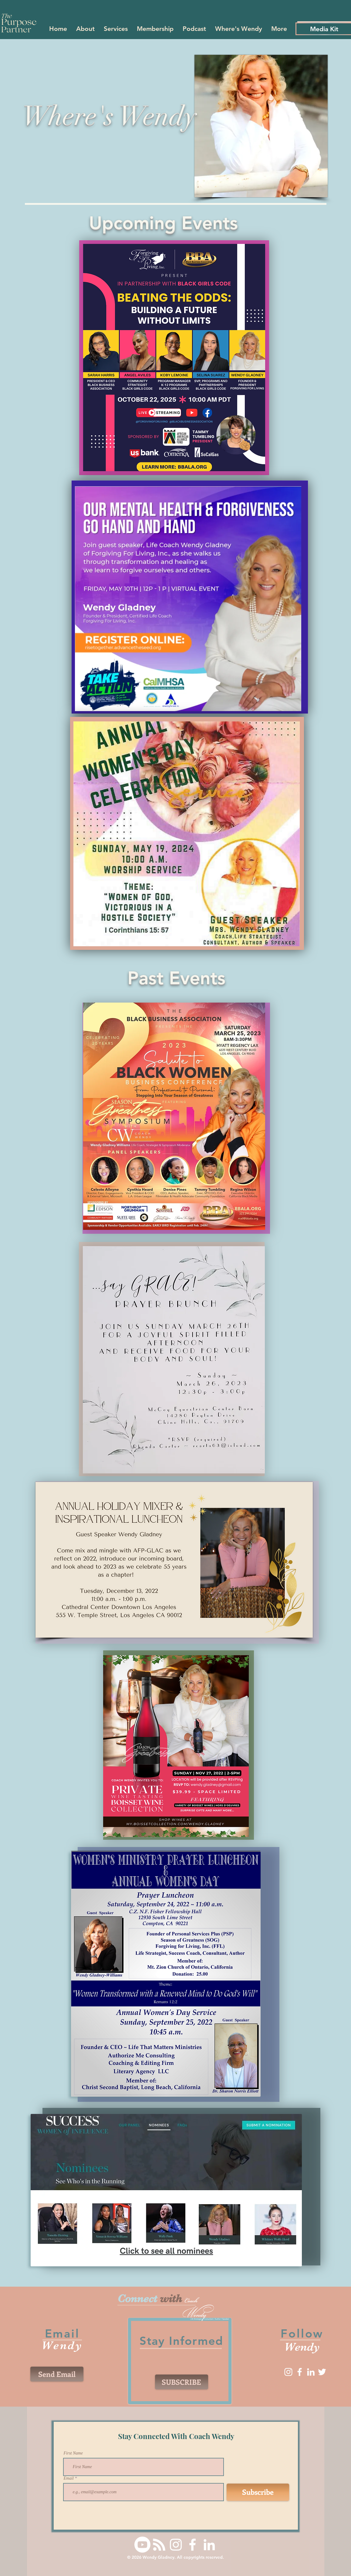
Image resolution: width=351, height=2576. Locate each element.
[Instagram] (288, 2372)
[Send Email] (56, 2374)
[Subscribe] (258, 2492)
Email (69, 2478)
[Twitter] (322, 2372)
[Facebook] (299, 2372)
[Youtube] (142, 2545)
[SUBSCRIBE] (181, 2382)
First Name (73, 2453)
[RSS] (159, 2545)
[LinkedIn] (310, 2372)
